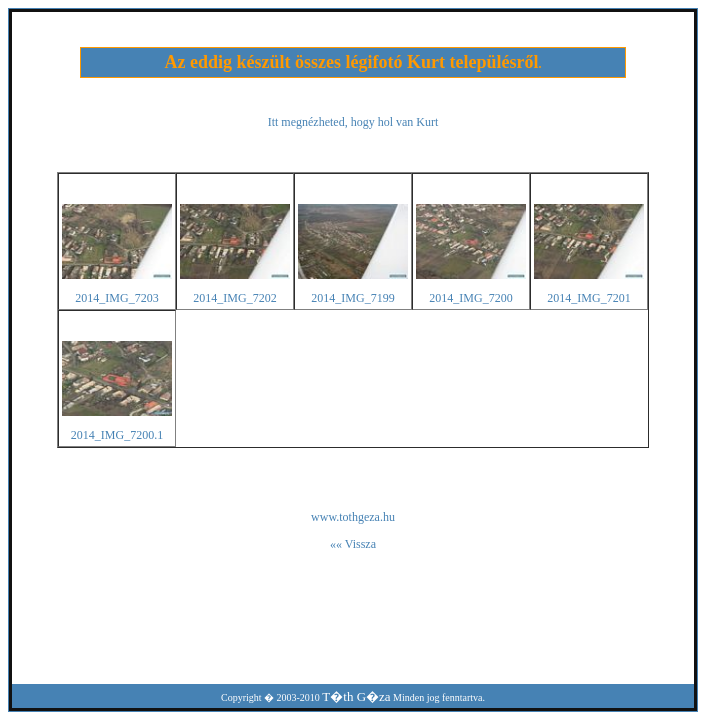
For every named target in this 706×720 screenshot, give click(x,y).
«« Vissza (353, 544)
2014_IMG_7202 (234, 298)
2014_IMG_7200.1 (117, 435)
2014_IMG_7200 (470, 298)
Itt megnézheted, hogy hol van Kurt (353, 122)
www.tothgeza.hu (353, 517)
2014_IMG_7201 (588, 298)
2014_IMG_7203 (116, 298)
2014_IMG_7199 (352, 298)
